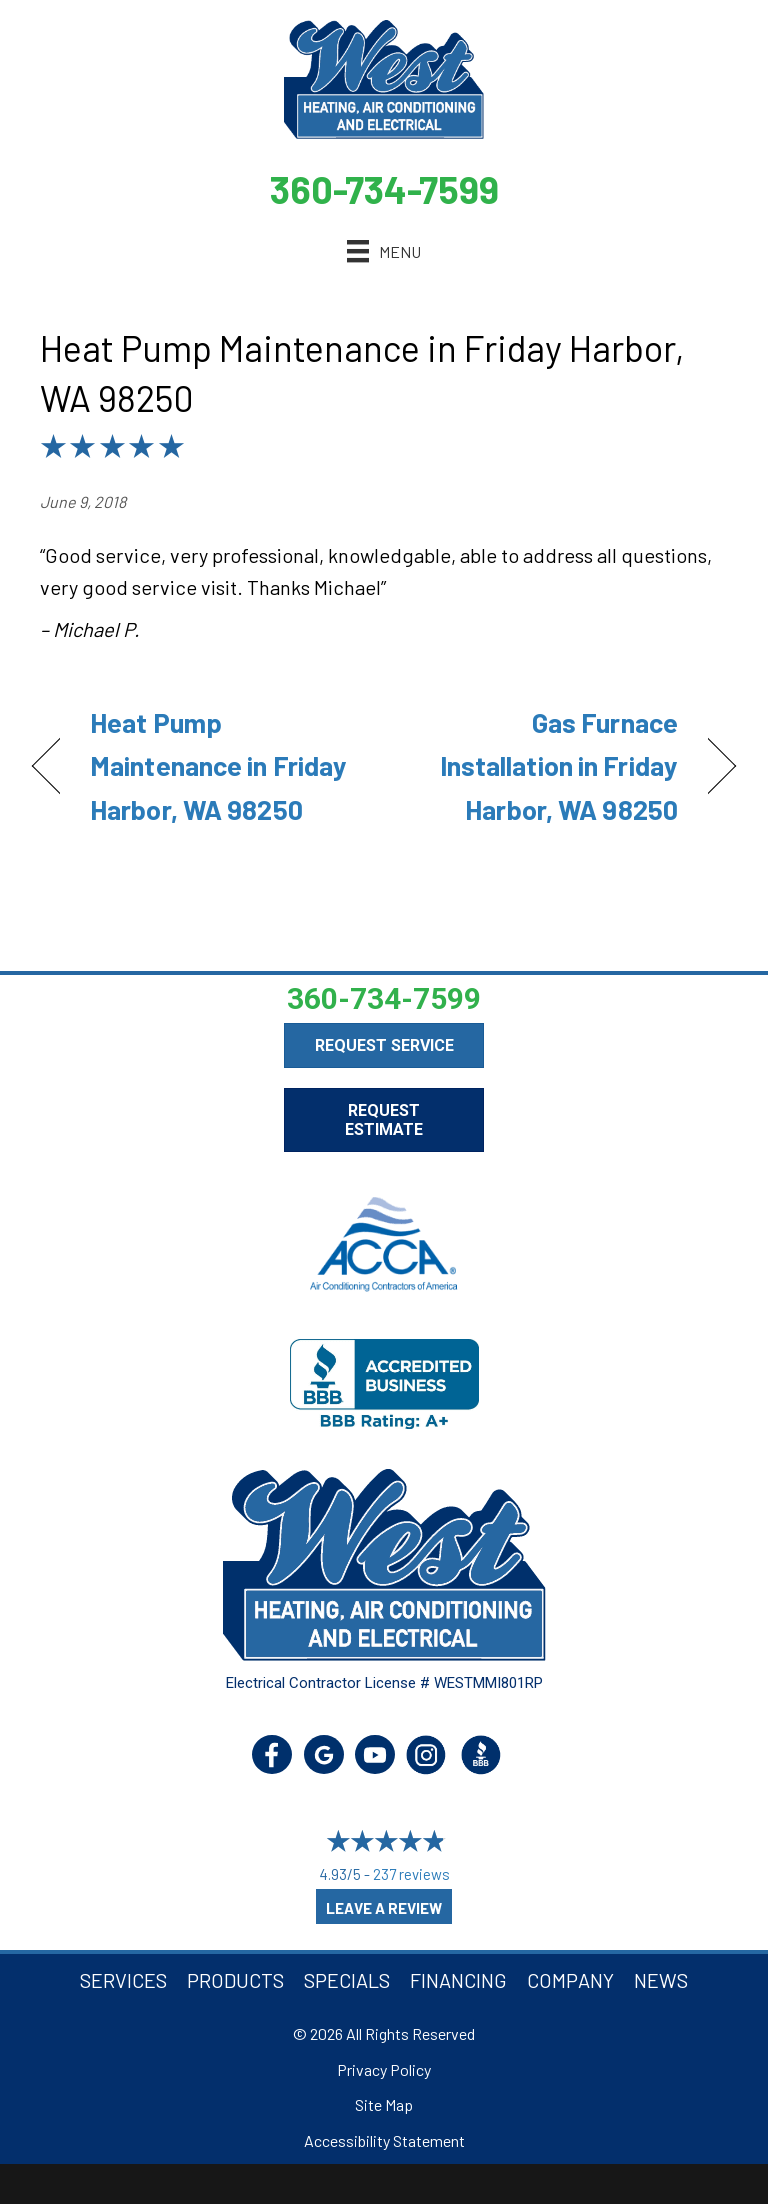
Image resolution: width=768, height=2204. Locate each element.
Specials (347, 1980)
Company (570, 1980)
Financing (458, 1980)
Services (123, 1980)
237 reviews (411, 1874)
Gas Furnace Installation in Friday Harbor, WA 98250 (541, 765)
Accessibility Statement (384, 2140)
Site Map (384, 2104)
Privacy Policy (384, 2069)
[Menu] (384, 251)
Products (235, 1980)
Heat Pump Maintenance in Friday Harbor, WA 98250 (218, 765)
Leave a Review (384, 1908)
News (661, 1980)
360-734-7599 (384, 189)
